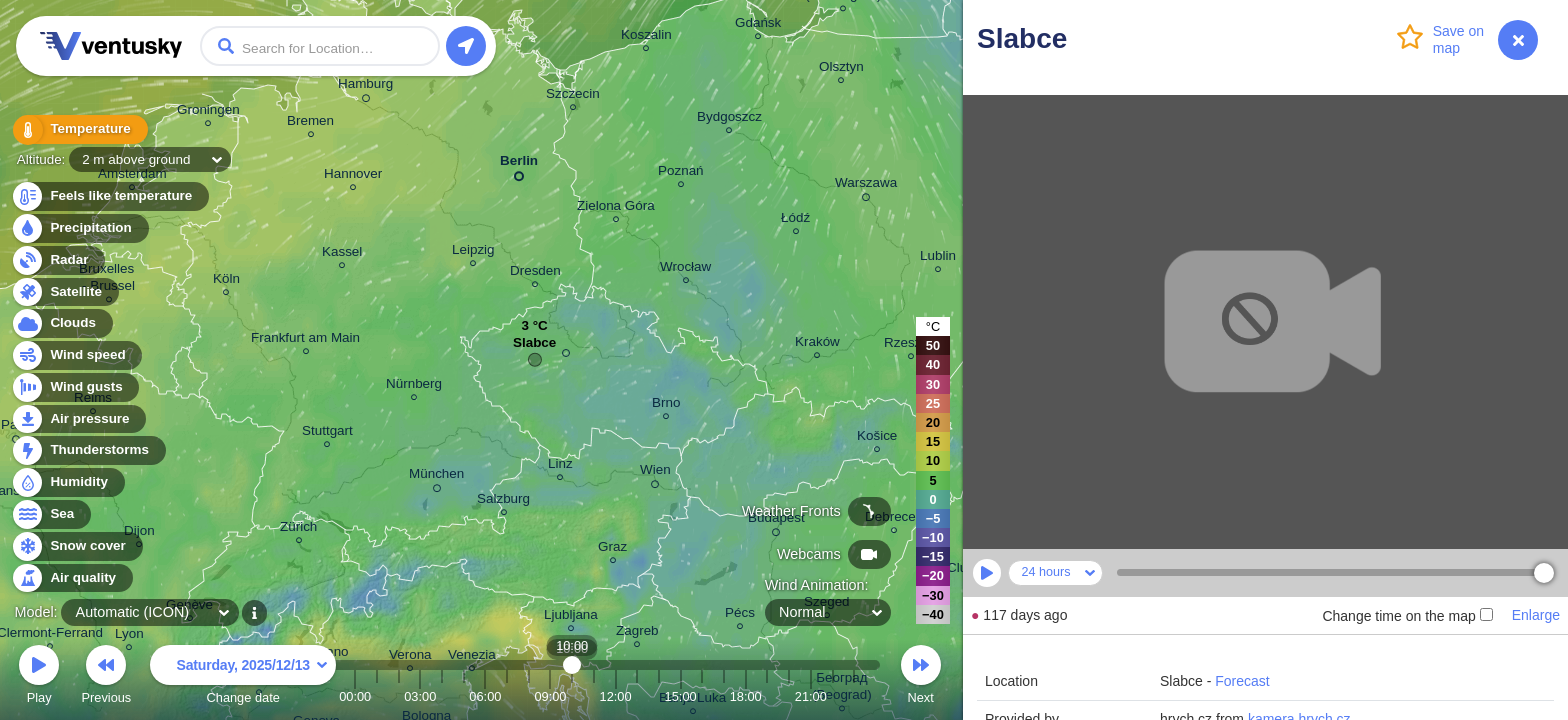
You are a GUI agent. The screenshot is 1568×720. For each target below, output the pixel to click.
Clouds (61, 323)
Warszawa (866, 186)
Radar (58, 260)
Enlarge (1536, 615)
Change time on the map (1407, 616)
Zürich (298, 529)
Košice (877, 438)
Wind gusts (75, 387)
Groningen (208, 112)
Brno (666, 405)
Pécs (740, 615)
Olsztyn (841, 69)
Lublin (938, 258)
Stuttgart (327, 433)
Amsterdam (132, 176)
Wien (655, 473)
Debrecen (894, 519)
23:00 (854, 696)
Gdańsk (758, 25)
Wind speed (76, 355)
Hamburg (365, 87)
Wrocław (685, 269)
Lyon (129, 636)
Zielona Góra (616, 208)
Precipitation (79, 228)
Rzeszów (911, 345)
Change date (243, 677)
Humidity (67, 482)
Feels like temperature (109, 196)
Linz (560, 466)
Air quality (71, 578)
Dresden (535, 273)
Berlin (519, 164)
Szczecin (573, 96)
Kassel (342, 254)
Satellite (64, 292)
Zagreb (637, 633)
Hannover (353, 176)
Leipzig (473, 252)
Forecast (1242, 681)
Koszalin (646, 37)
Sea (50, 514)
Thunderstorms (88, 450)
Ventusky (108, 46)
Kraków (817, 344)
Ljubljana (571, 617)
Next (921, 677)
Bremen (310, 123)
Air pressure (78, 419)
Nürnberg (414, 386)
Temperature (79, 129)
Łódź (795, 220)
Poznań (681, 173)
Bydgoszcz (729, 119)
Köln (226, 281)
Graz (612, 549)
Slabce (534, 347)
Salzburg (503, 501)
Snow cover (76, 546)
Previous (106, 677)
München (436, 477)
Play (39, 677)
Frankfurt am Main (305, 340)
